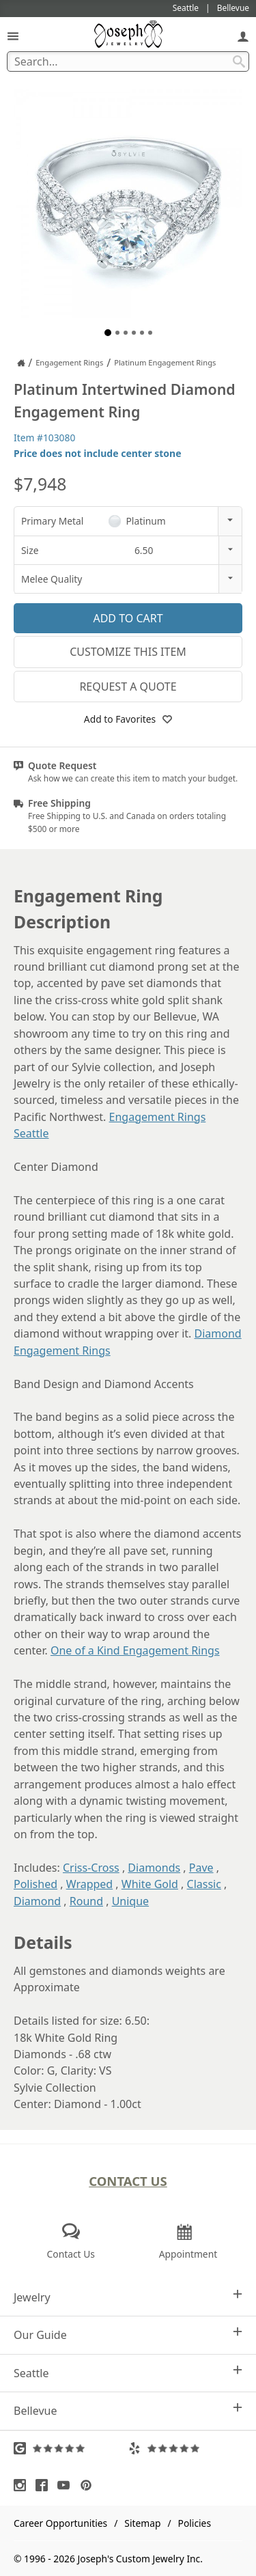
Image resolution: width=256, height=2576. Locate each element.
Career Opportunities (60, 2523)
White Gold (150, 1884)
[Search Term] (128, 61)
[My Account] (243, 35)
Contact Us (128, 2180)
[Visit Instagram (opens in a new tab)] (23, 2485)
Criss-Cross (91, 1867)
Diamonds (154, 1867)
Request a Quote (127, 686)
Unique (130, 1901)
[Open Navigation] (13, 35)
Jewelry (128, 2297)
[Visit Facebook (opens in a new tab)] (45, 2485)
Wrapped (89, 1884)
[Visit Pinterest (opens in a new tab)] (89, 2485)
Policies (194, 2523)
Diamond (37, 1901)
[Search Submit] (239, 61)
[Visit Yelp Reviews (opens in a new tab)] (185, 2448)
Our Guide (128, 2334)
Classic (204, 1884)
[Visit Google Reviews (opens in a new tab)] (71, 2448)
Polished (35, 1884)
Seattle (128, 2373)
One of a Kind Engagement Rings (135, 1650)
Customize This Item (128, 651)
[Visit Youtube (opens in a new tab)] (66, 2485)
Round (86, 1901)
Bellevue (128, 2410)
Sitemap (142, 2523)
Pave (201, 1867)
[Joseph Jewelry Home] (21, 363)
